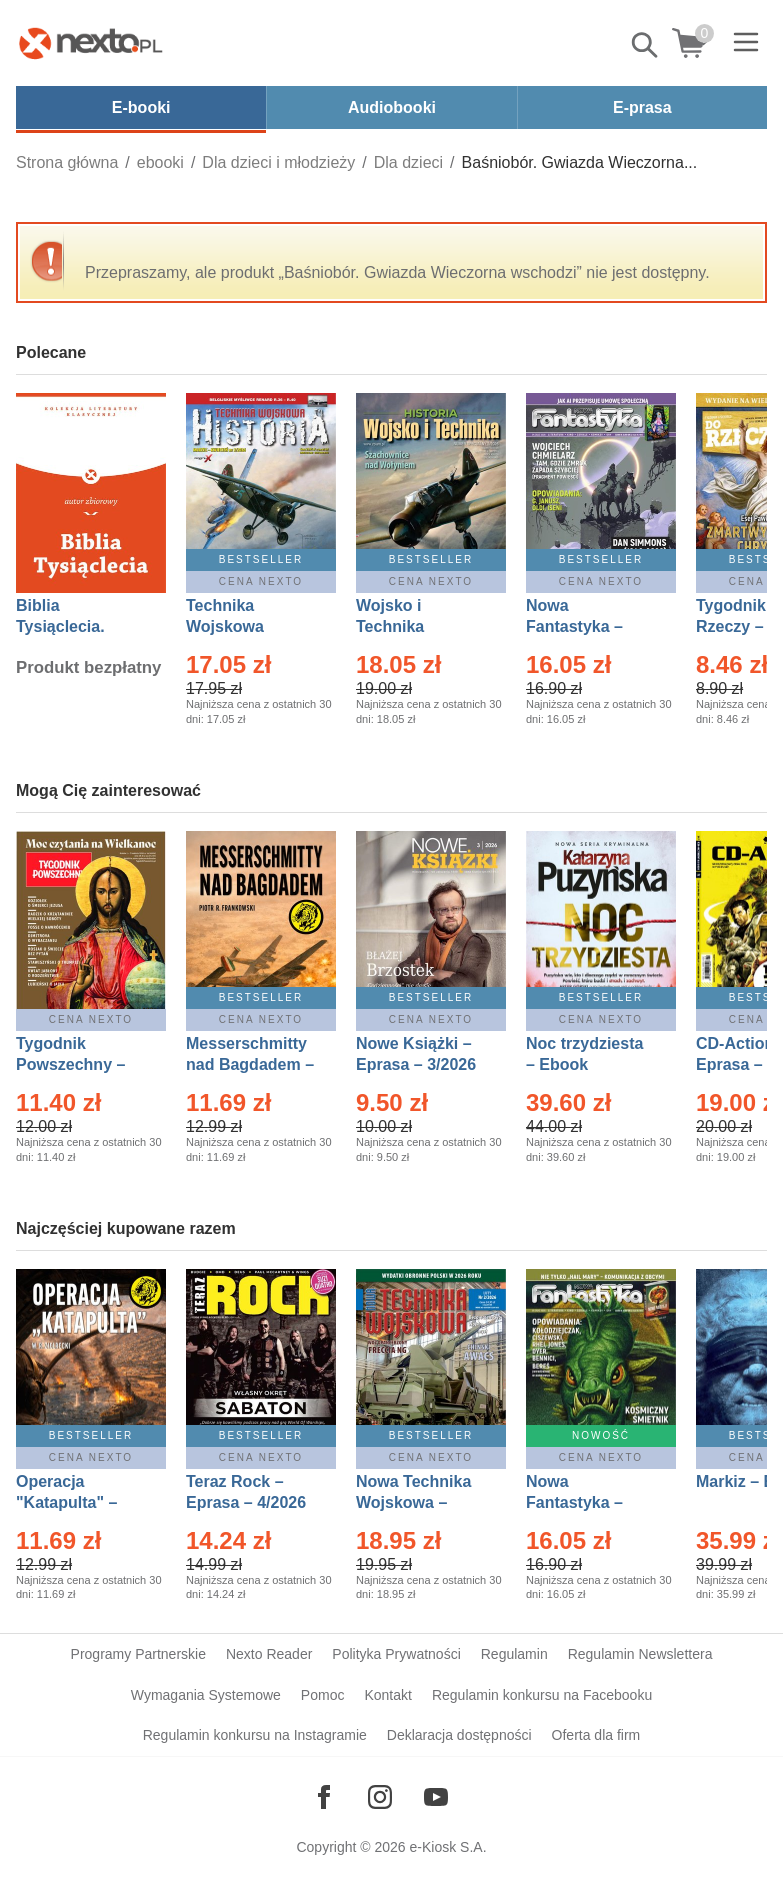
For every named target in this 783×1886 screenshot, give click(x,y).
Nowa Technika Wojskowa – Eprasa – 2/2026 (416, 1502)
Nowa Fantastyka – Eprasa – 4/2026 (586, 626)
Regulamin (514, 1654)
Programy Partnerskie (138, 1654)
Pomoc (323, 1695)
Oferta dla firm (596, 1735)
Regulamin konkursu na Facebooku (542, 1695)
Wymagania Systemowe (206, 1695)
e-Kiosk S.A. (448, 1847)
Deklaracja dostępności (459, 1735)
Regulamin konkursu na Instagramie (255, 1735)
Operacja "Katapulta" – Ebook (66, 1502)
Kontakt (387, 1695)
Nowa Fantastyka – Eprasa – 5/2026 (586, 1502)
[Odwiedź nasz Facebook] (324, 1797)
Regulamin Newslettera (640, 1654)
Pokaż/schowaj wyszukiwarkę (646, 45)
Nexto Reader (269, 1654)
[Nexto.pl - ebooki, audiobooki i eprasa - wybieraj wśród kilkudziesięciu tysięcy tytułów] (91, 43)
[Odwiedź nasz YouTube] (436, 1797)
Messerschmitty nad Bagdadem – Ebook (250, 1064)
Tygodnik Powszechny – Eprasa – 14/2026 (80, 1064)
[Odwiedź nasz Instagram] (380, 1797)
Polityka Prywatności (396, 1654)
